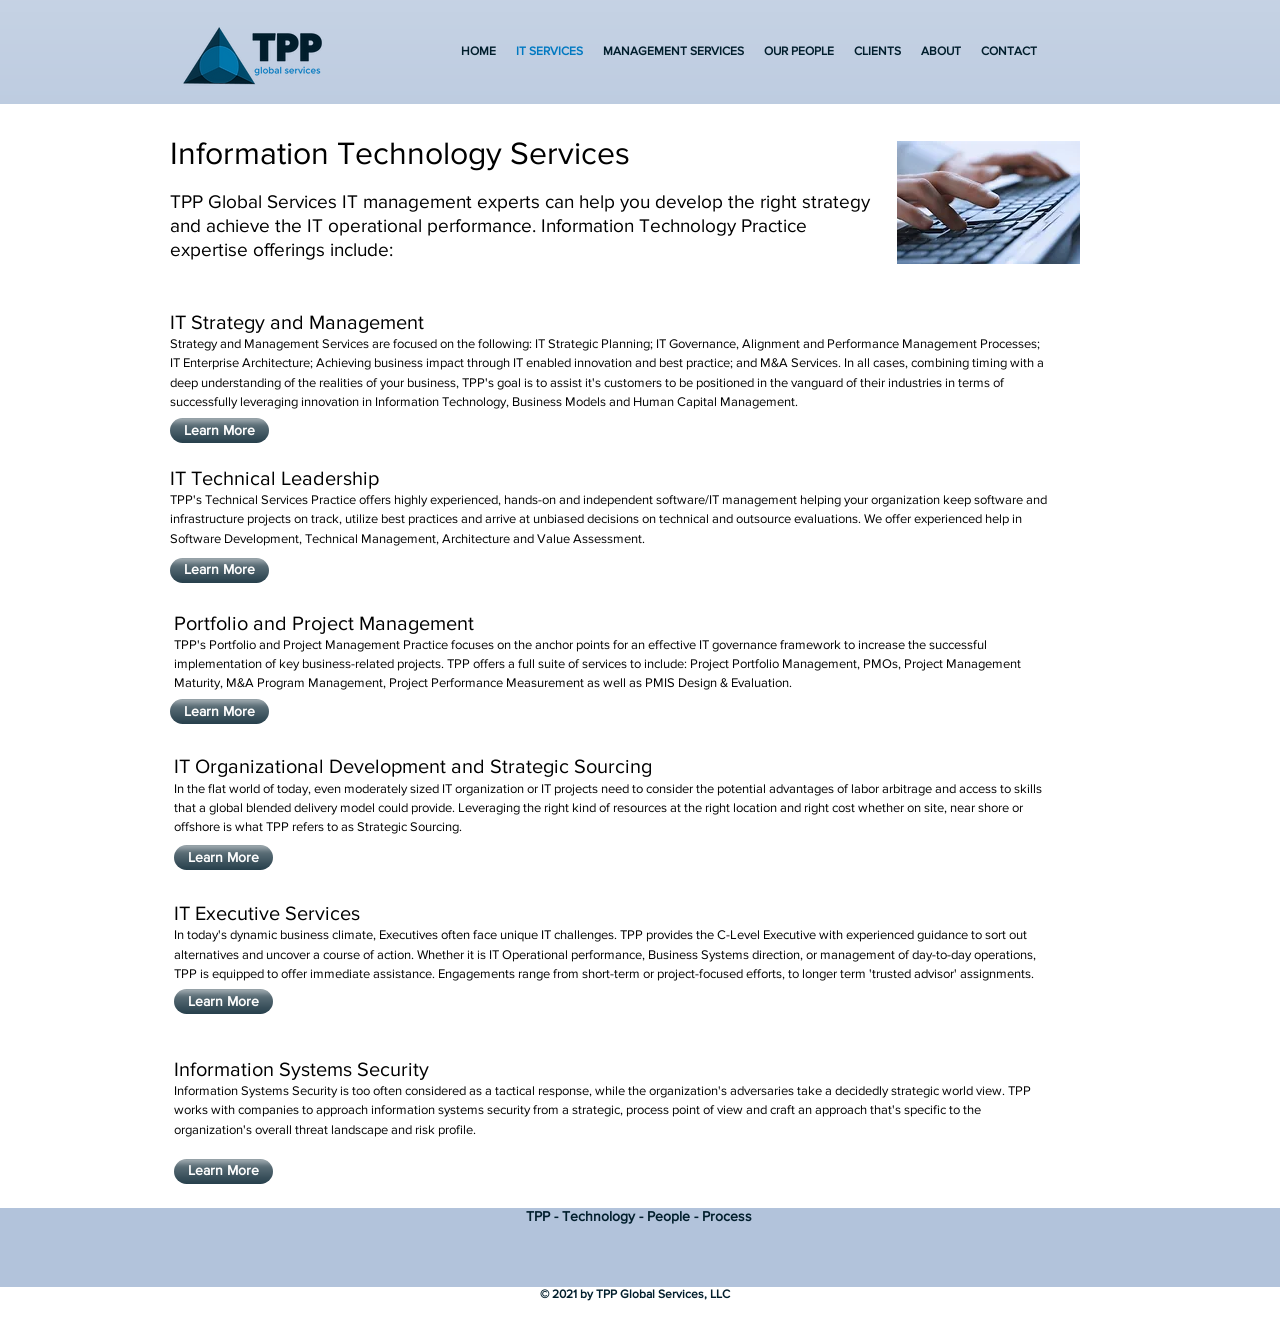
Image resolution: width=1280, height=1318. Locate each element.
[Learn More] (219, 430)
